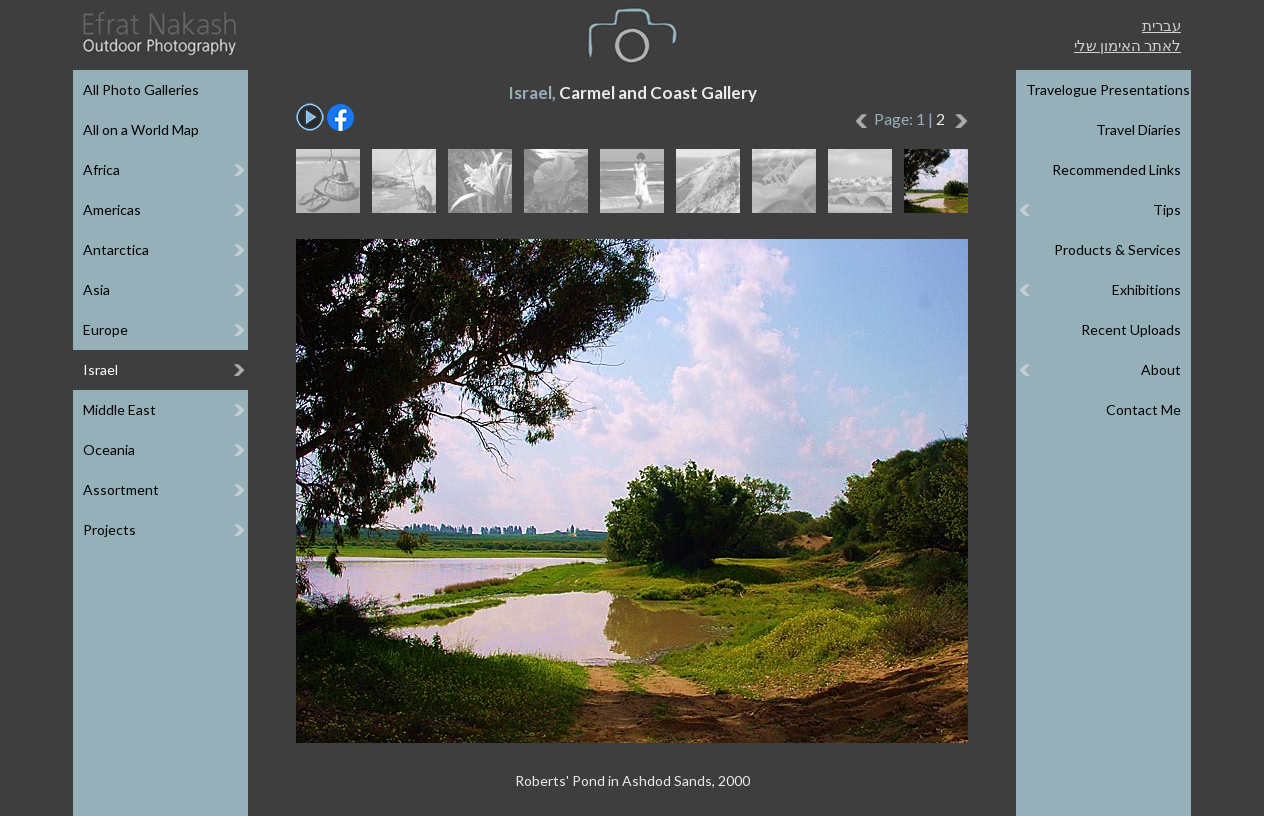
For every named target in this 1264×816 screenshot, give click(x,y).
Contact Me (1143, 409)
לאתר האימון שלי (1127, 45)
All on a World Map (141, 129)
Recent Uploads (1131, 329)
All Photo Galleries (141, 89)
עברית (1161, 25)
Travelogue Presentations (1108, 89)
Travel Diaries (1138, 129)
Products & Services (1117, 249)
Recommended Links (1116, 169)
